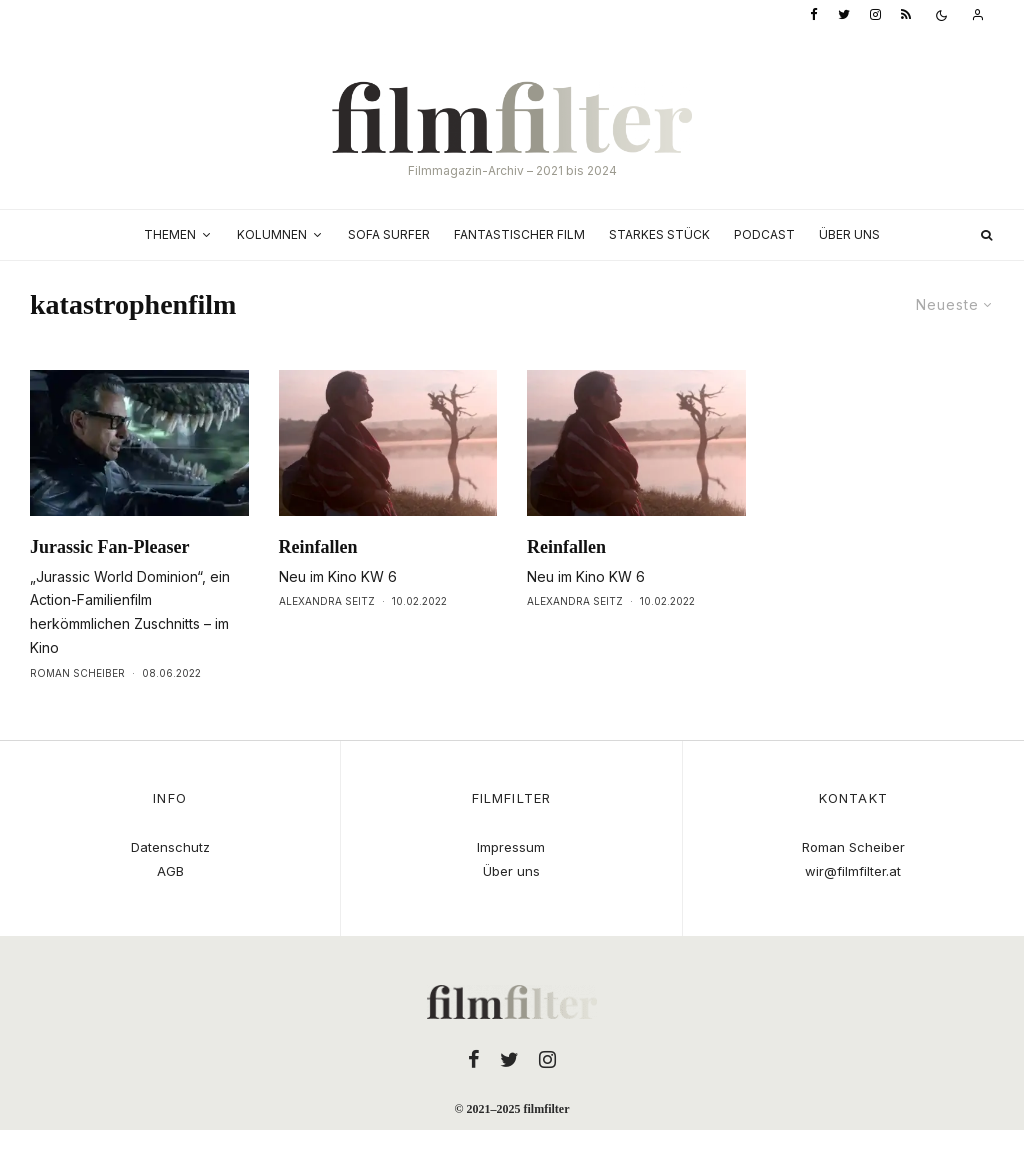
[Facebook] (814, 15)
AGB (170, 871)
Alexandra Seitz (327, 601)
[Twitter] (844, 15)
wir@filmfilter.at (853, 871)
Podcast (764, 234)
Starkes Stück (659, 234)
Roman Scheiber (77, 673)
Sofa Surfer (389, 234)
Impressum (511, 847)
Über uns (849, 234)
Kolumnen (272, 234)
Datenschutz (170, 847)
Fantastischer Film (519, 234)
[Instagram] (875, 15)
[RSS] (906, 15)
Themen (170, 234)
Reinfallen (318, 547)
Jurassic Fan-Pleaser (109, 547)
